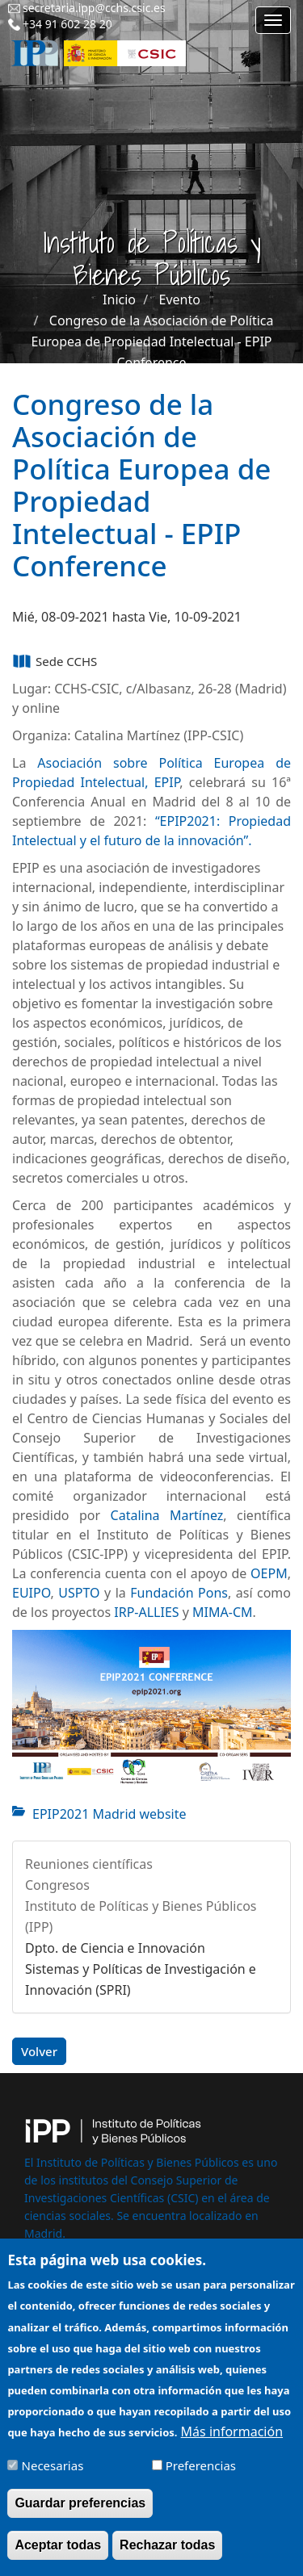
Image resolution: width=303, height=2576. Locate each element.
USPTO (78, 1593)
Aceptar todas (58, 2557)
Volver (39, 2051)
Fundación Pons (179, 1593)
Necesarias (53, 2477)
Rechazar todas (167, 2557)
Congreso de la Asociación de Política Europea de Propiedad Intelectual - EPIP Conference (152, 341)
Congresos (57, 1885)
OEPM (269, 1573)
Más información (232, 2443)
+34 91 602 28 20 (67, 23)
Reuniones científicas (89, 1864)
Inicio (119, 299)
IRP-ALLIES (146, 1612)
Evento (179, 299)
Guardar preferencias (80, 2515)
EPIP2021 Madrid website (109, 1814)
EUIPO (31, 1593)
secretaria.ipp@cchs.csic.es (94, 7)
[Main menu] (273, 20)
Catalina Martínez (167, 1515)
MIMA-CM (222, 1612)
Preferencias (201, 2477)
